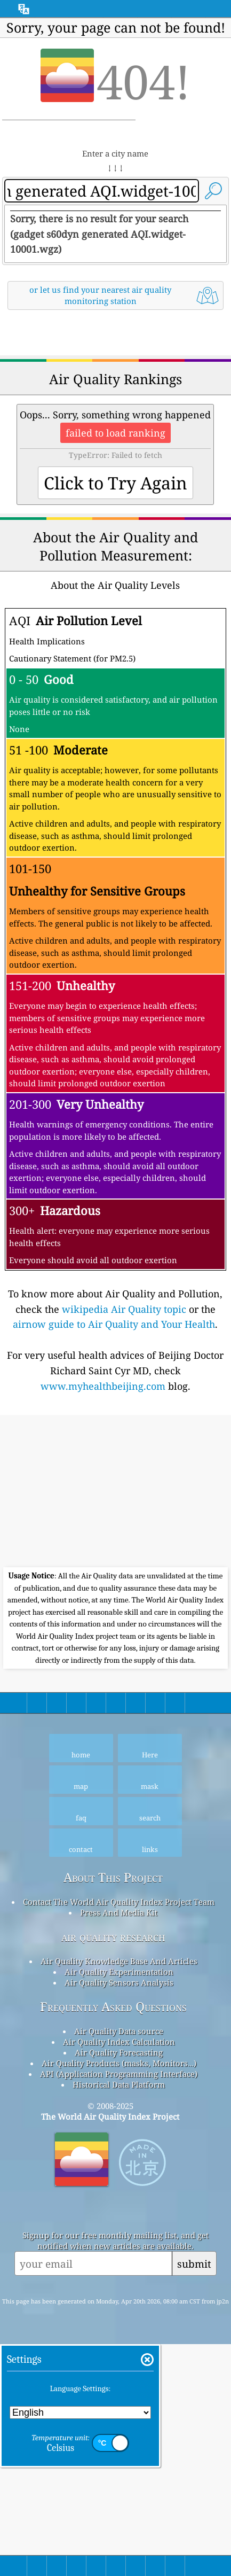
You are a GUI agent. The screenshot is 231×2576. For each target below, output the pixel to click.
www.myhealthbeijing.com (103, 1617)
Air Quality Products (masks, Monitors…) (119, 2294)
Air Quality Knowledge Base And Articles (119, 2192)
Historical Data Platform (119, 2315)
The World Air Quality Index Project (110, 2347)
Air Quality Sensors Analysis (119, 2213)
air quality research (113, 2168)
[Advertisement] (115, 449)
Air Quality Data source (118, 2262)
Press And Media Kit (118, 2143)
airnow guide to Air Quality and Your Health (114, 1555)
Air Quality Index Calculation (119, 2273)
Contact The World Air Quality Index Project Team (118, 2133)
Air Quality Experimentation (119, 2203)
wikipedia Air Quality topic (124, 1540)
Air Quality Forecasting (119, 2283)
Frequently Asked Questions (113, 2238)
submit (194, 2495)
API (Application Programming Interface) (118, 2305)
